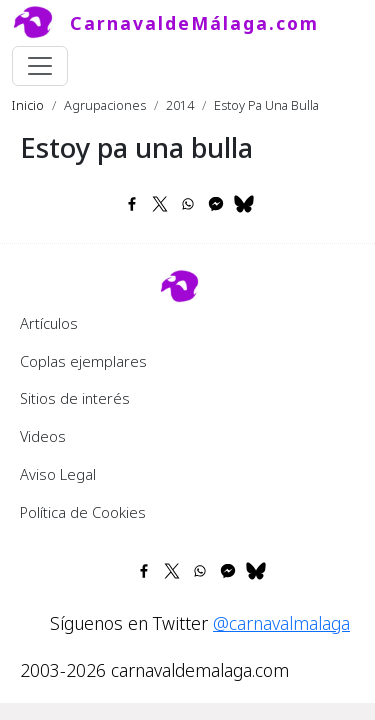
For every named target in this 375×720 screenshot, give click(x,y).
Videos (43, 436)
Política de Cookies (83, 512)
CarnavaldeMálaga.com (194, 23)
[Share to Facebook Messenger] (216, 204)
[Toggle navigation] (40, 66)
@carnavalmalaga (281, 623)
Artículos (49, 323)
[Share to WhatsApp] (188, 204)
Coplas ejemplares (83, 361)
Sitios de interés (75, 398)
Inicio (28, 105)
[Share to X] (160, 204)
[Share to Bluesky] (244, 204)
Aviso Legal (58, 474)
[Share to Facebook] (132, 204)
